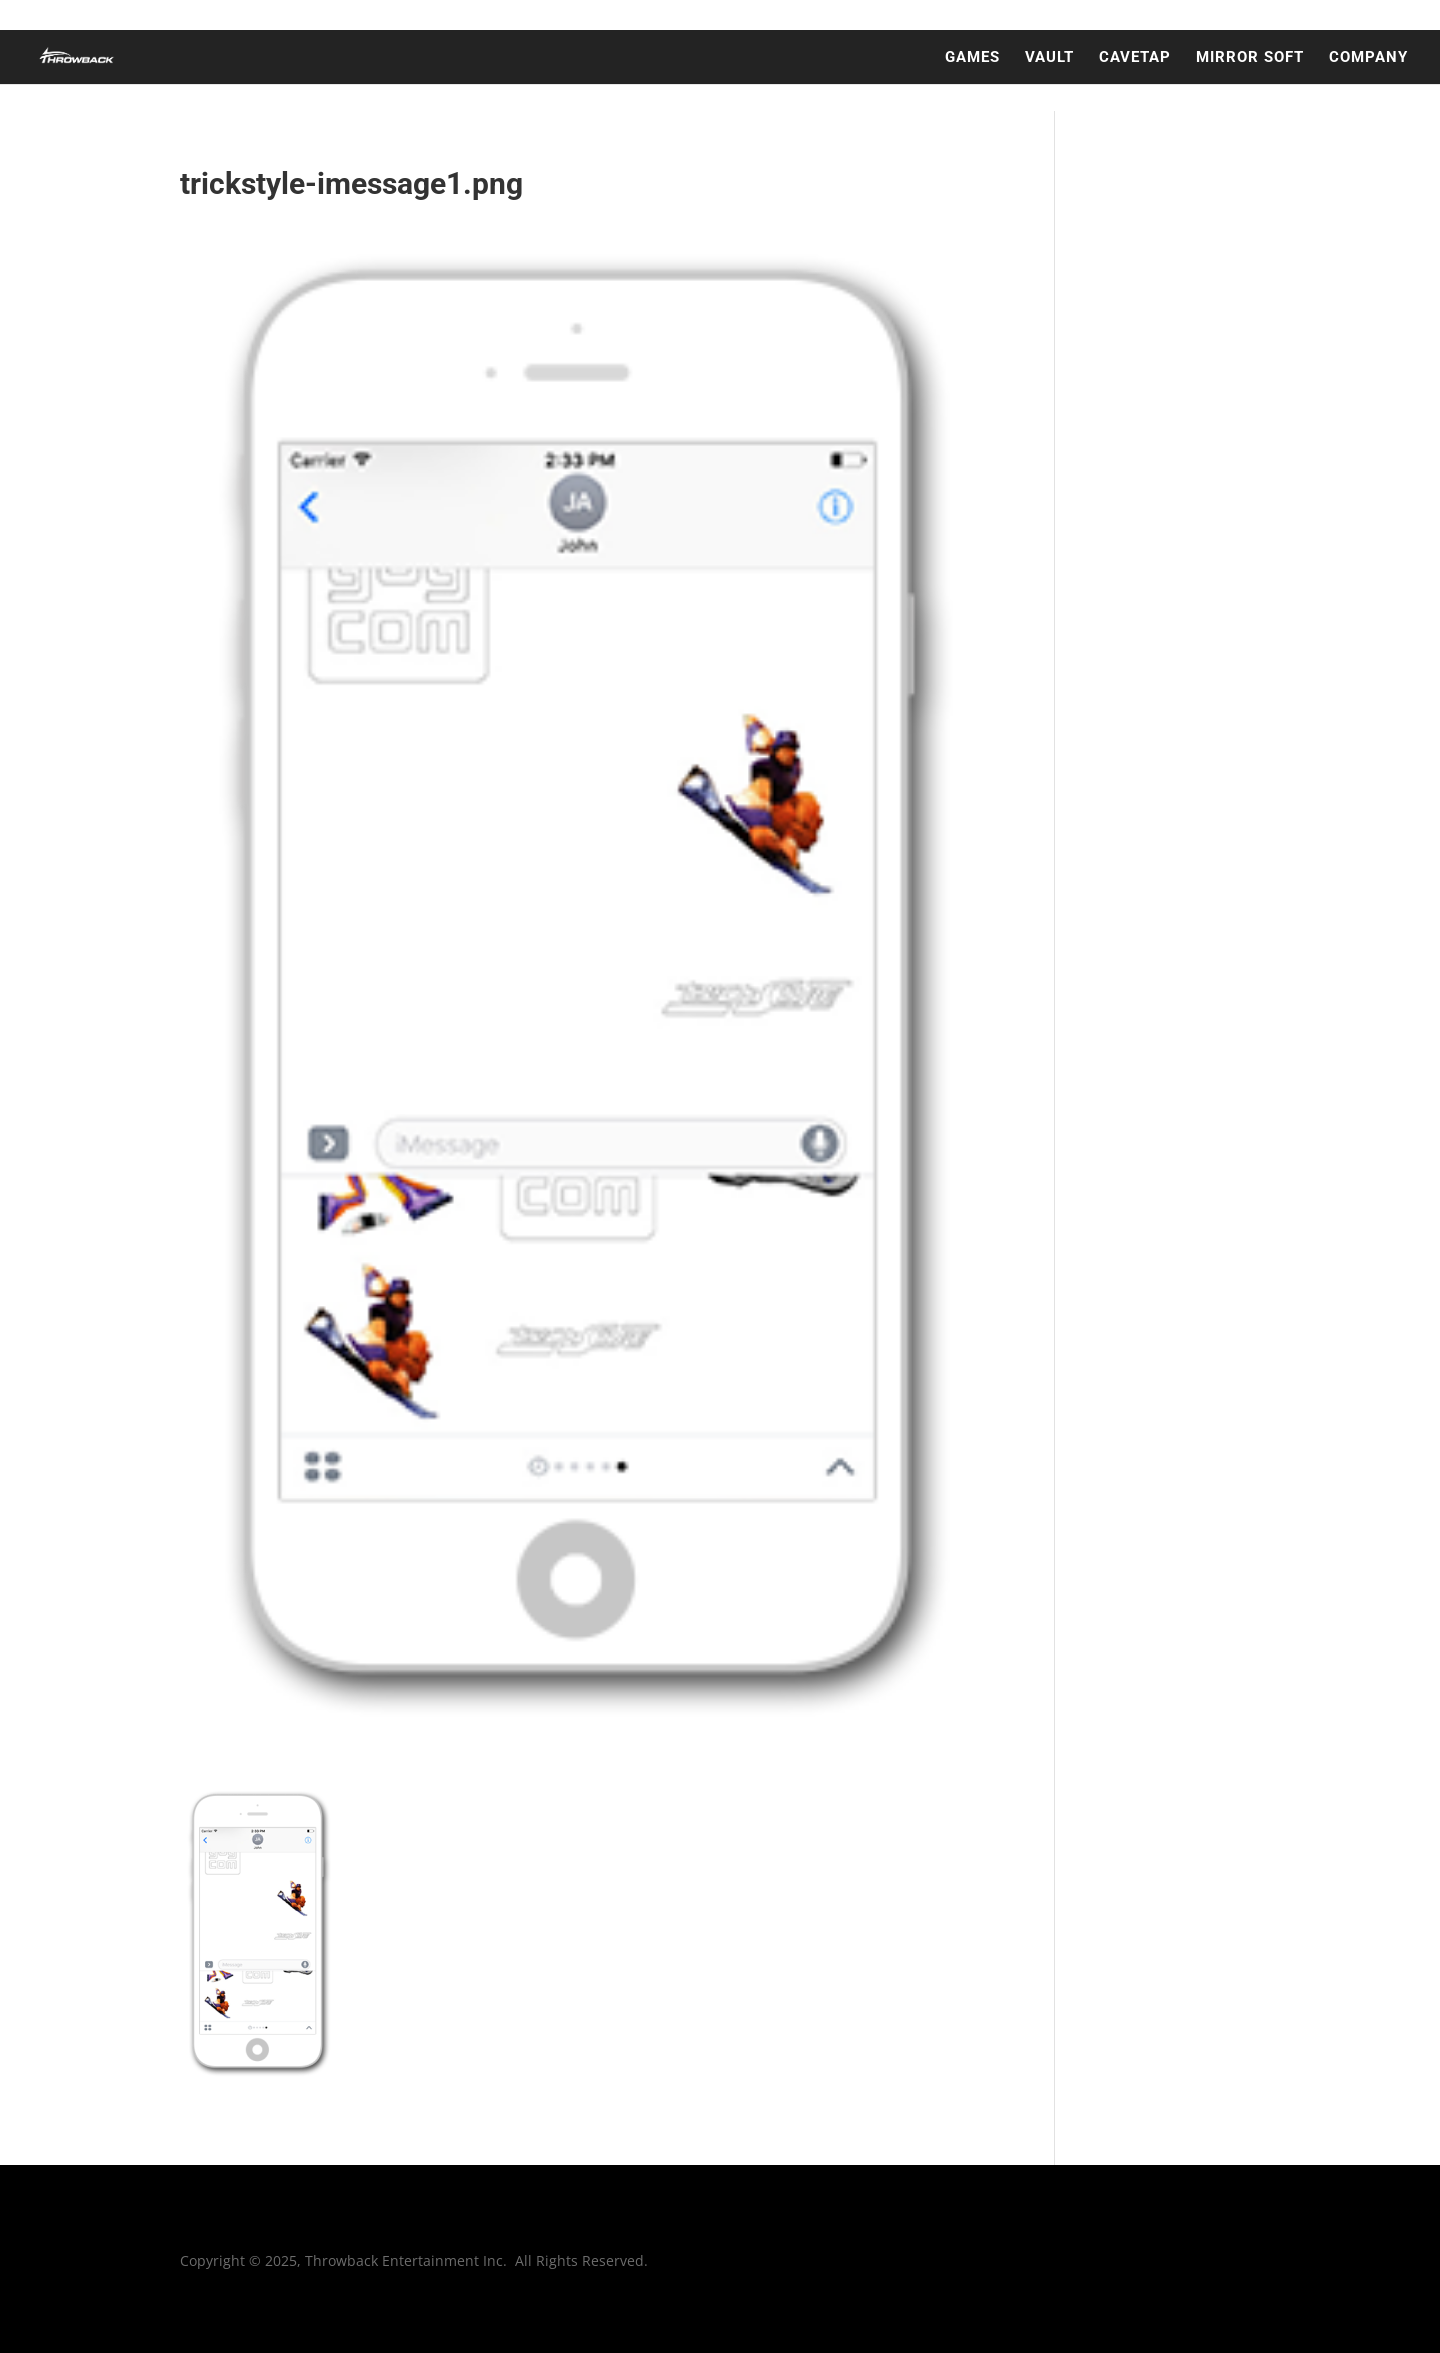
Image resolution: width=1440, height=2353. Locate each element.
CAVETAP (1135, 58)
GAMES (972, 58)
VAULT (1049, 58)
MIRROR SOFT (1250, 58)
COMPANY (1368, 58)
